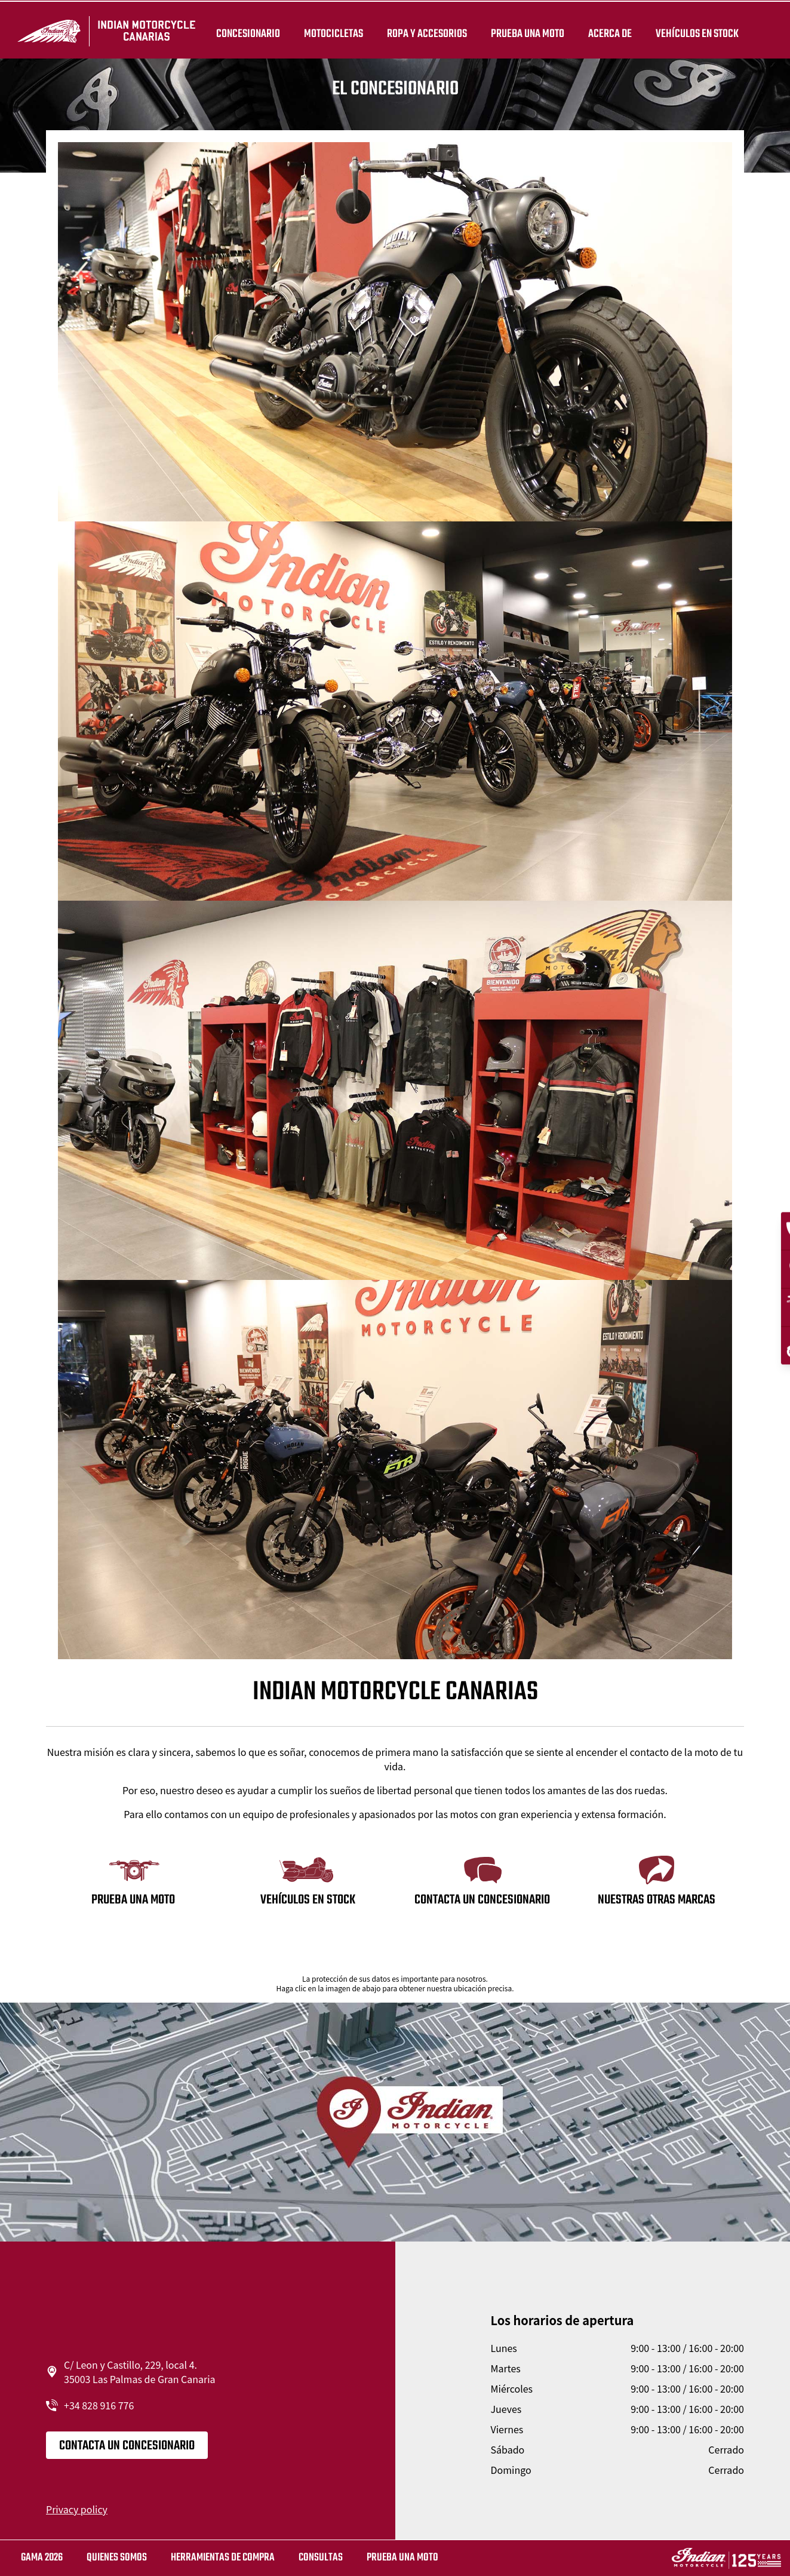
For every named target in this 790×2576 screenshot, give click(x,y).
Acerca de (607, 31)
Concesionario (246, 31)
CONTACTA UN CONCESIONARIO (127, 2446)
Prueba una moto (402, 2557)
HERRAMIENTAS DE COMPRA (223, 2557)
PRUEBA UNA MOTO (525, 31)
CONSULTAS (321, 2557)
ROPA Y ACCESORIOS (425, 31)
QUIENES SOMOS (117, 2557)
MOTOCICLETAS (331, 31)
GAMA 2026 (42, 2557)
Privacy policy (76, 2509)
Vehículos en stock (694, 31)
